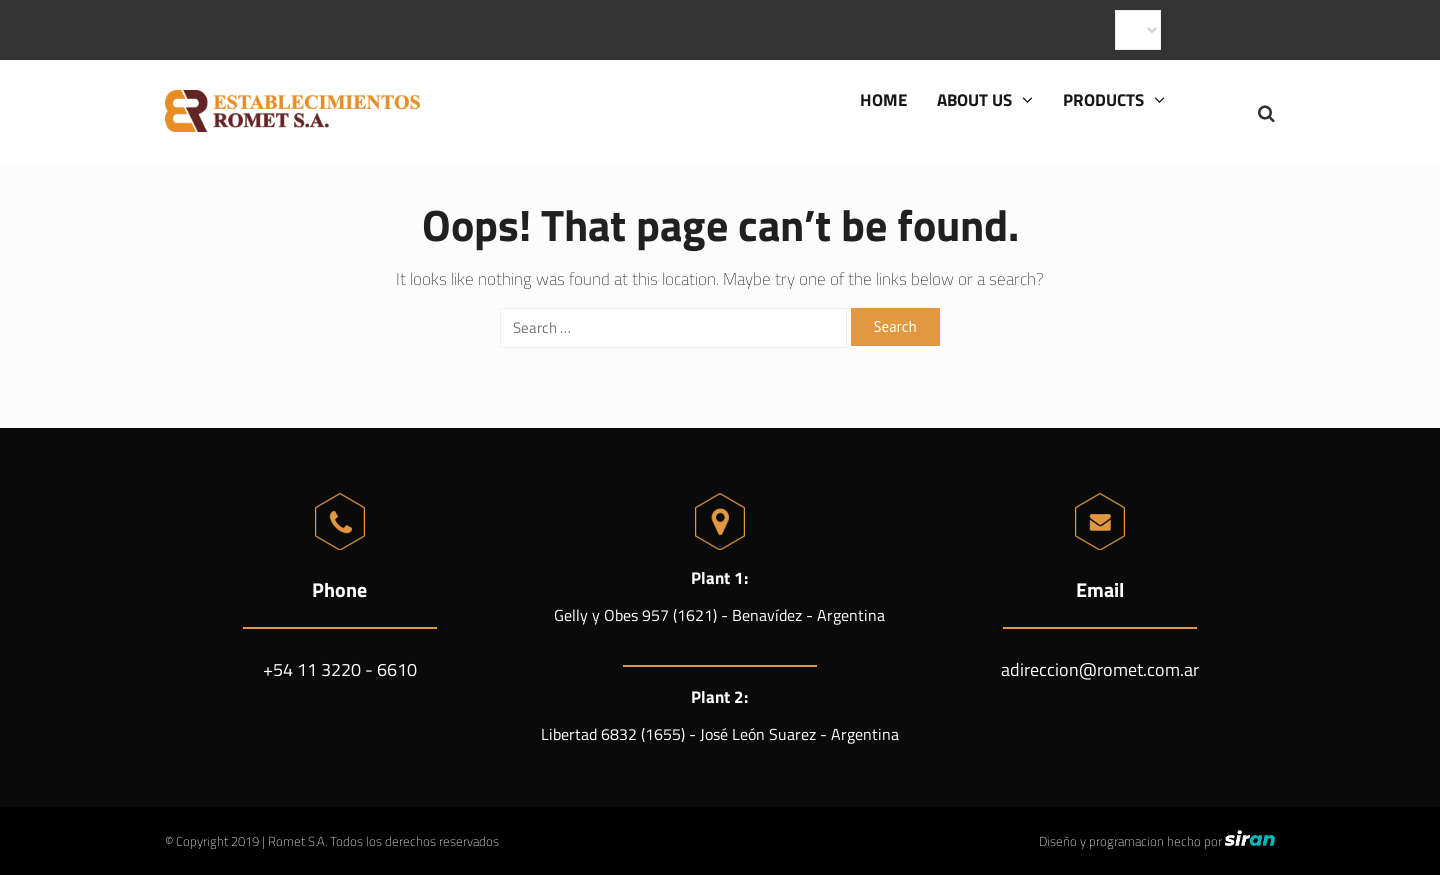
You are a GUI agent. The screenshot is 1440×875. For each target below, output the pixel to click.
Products (1114, 100)
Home (883, 100)
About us (985, 100)
